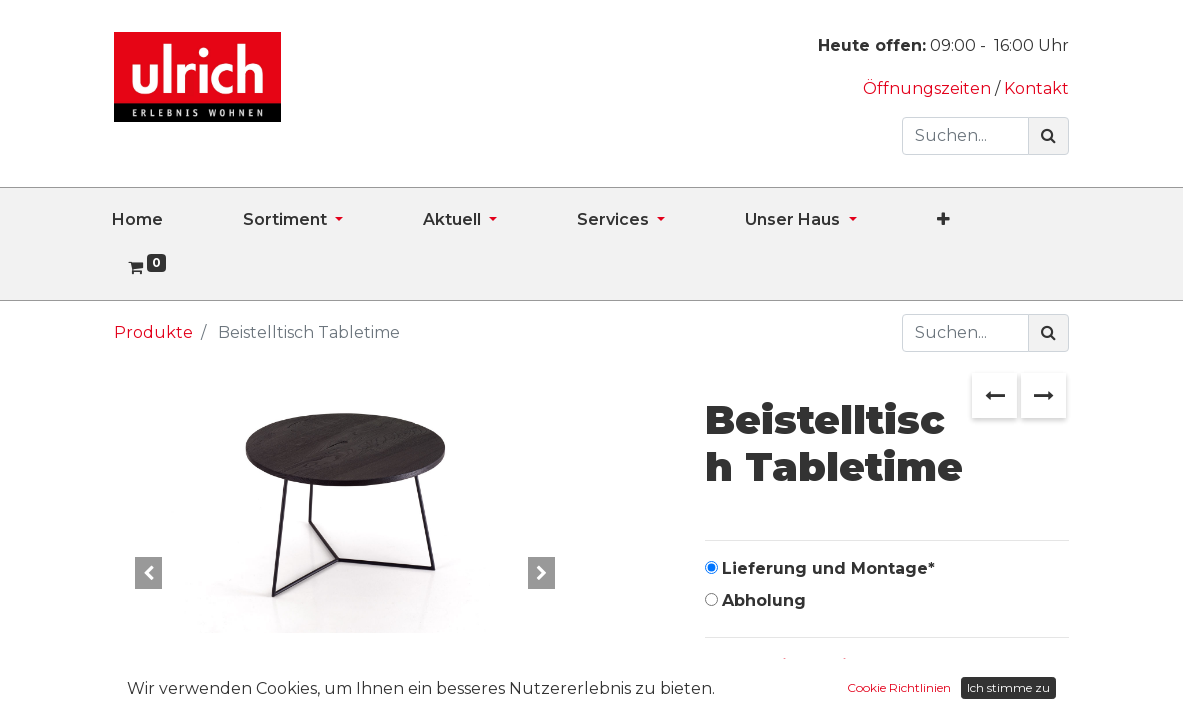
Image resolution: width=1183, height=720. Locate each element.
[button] (983, 220)
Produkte (153, 332)
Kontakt (1036, 88)
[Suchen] (1048, 136)
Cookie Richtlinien (899, 687)
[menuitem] (177, 220)
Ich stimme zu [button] (1008, 687)
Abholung (764, 600)
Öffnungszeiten (929, 88)
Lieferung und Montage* (828, 568)
